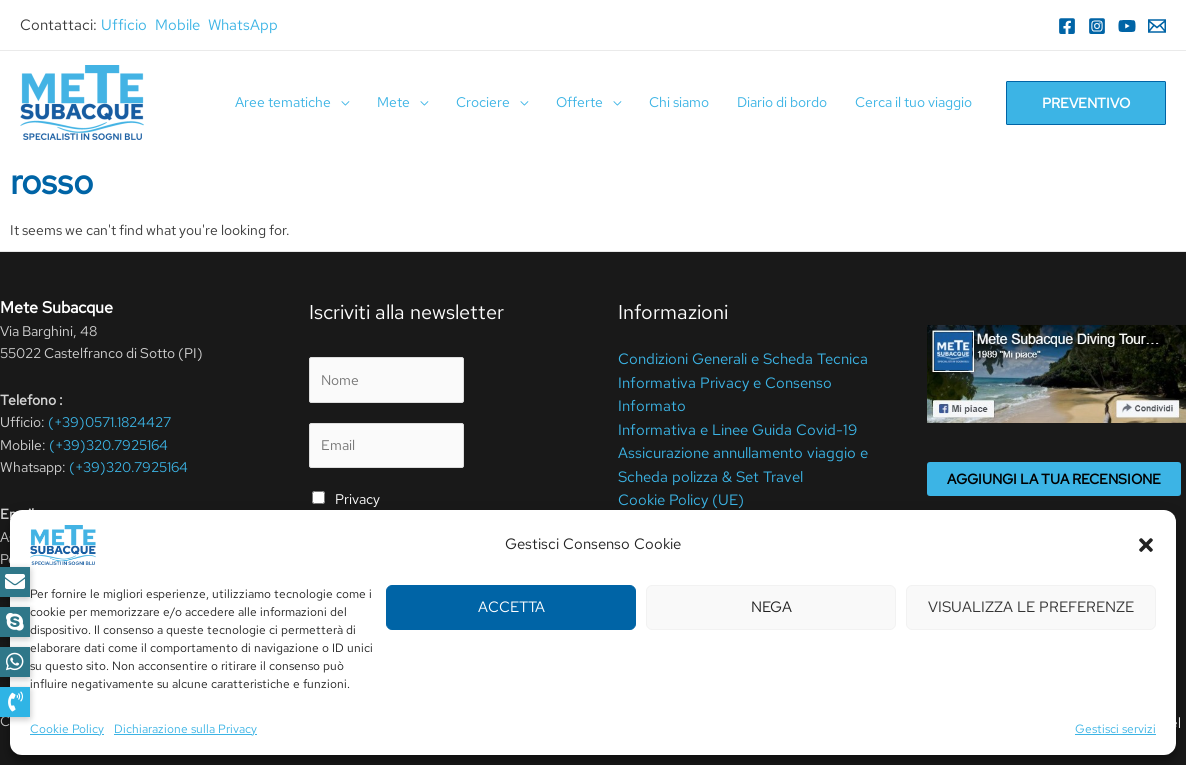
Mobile (177, 25)
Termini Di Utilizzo (325, 721)
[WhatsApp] (130, 615)
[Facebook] (1067, 26)
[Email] (1157, 26)
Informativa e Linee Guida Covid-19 (727, 426)
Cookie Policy (430, 721)
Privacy (357, 499)
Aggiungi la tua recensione (1054, 479)
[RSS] (190, 615)
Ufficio (124, 25)
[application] (340, 102)
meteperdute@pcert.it (99, 559)
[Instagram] (1097, 26)
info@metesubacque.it (154, 581)
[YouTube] (1127, 26)
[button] (15, 702)
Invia (347, 597)
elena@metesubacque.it (146, 537)
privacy (341, 549)
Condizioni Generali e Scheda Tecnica (734, 358)
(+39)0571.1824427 (109, 422)
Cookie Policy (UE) (676, 493)
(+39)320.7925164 (108, 445)
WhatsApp (243, 25)
